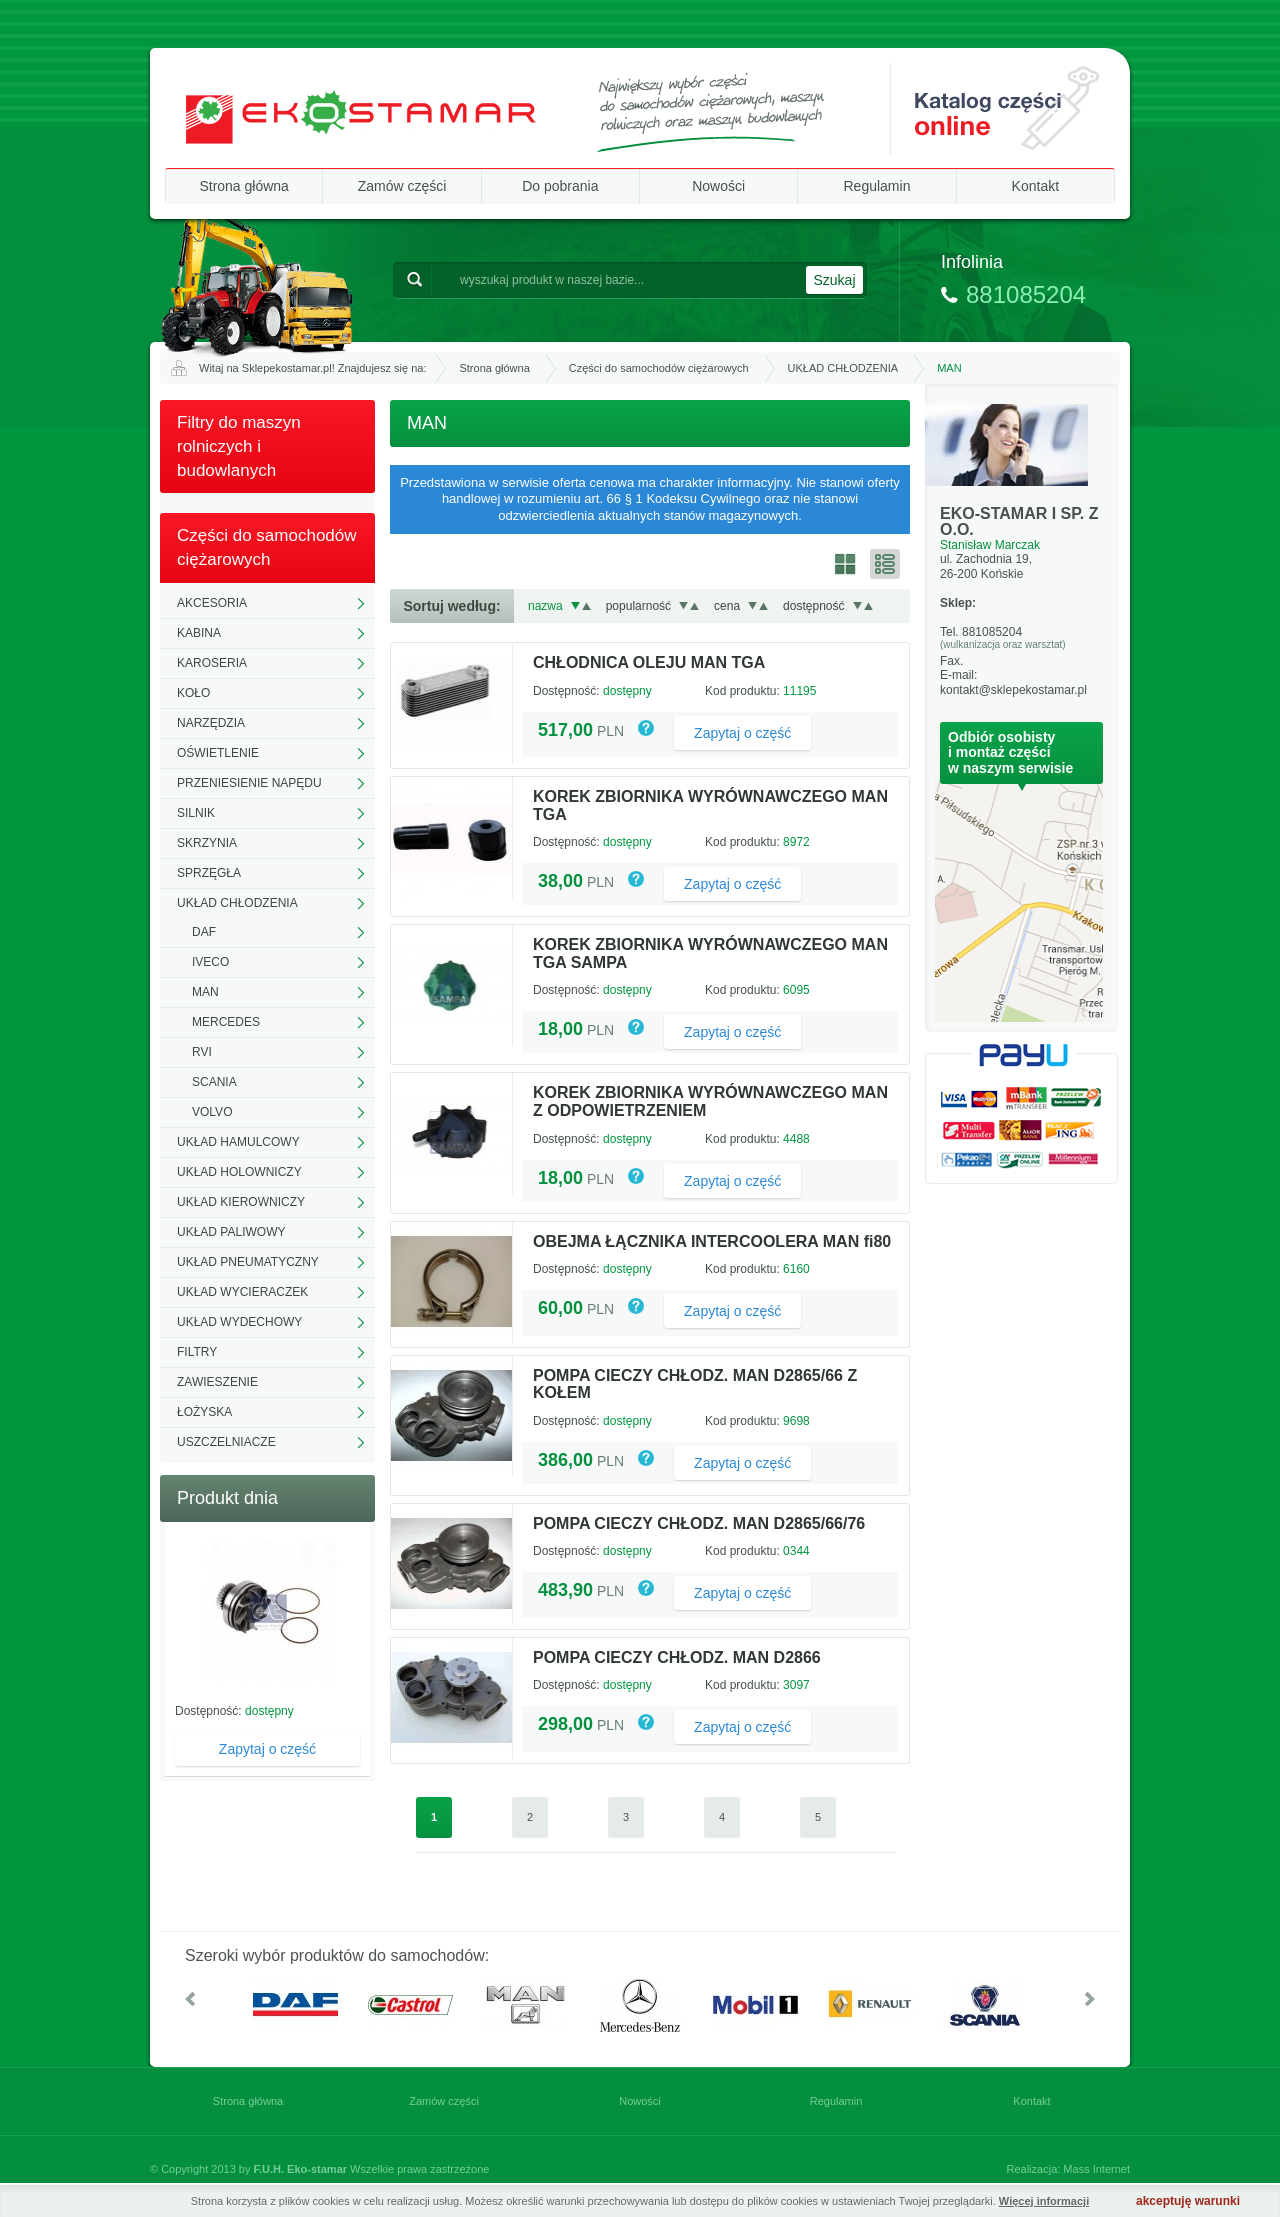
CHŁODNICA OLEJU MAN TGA (649, 662)
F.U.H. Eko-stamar (301, 2169)
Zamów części (402, 186)
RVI (202, 1052)
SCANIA (214, 1082)
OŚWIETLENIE (218, 753)
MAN (205, 992)
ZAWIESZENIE (217, 1382)
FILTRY (197, 1352)
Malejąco (575, 606)
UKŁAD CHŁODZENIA (843, 368)
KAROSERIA (212, 663)
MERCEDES (226, 1022)
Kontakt (1035, 186)
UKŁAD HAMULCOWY (238, 1142)
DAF (204, 932)
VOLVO (212, 1112)
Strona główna (244, 186)
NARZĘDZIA (211, 723)
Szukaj (834, 280)
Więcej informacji (1044, 2201)
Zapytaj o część (267, 1749)
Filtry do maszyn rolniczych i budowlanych (239, 446)
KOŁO (193, 693)
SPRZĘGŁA (209, 873)
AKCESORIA (212, 603)
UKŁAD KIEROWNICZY (241, 1202)
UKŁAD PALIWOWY (231, 1232)
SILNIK (196, 813)
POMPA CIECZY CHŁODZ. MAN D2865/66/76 (699, 1523)
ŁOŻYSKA (204, 1412)
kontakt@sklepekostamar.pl (1013, 690)
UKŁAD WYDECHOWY (239, 1322)
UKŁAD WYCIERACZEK (242, 1292)
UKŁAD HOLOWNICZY (239, 1172)
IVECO (210, 962)
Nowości (718, 186)
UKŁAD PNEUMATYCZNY (248, 1262)
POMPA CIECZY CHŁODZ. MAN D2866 (677, 1657)
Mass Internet (1096, 2169)
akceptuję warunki (1188, 2201)
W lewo (190, 1999)
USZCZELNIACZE (226, 1442)
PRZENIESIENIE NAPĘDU (249, 783)
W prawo (1090, 1999)
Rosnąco (586, 606)
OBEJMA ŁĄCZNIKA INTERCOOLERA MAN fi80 (712, 1241)
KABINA (199, 633)
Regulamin (877, 186)
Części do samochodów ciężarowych (659, 368)
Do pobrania (560, 186)
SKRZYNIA (207, 843)
